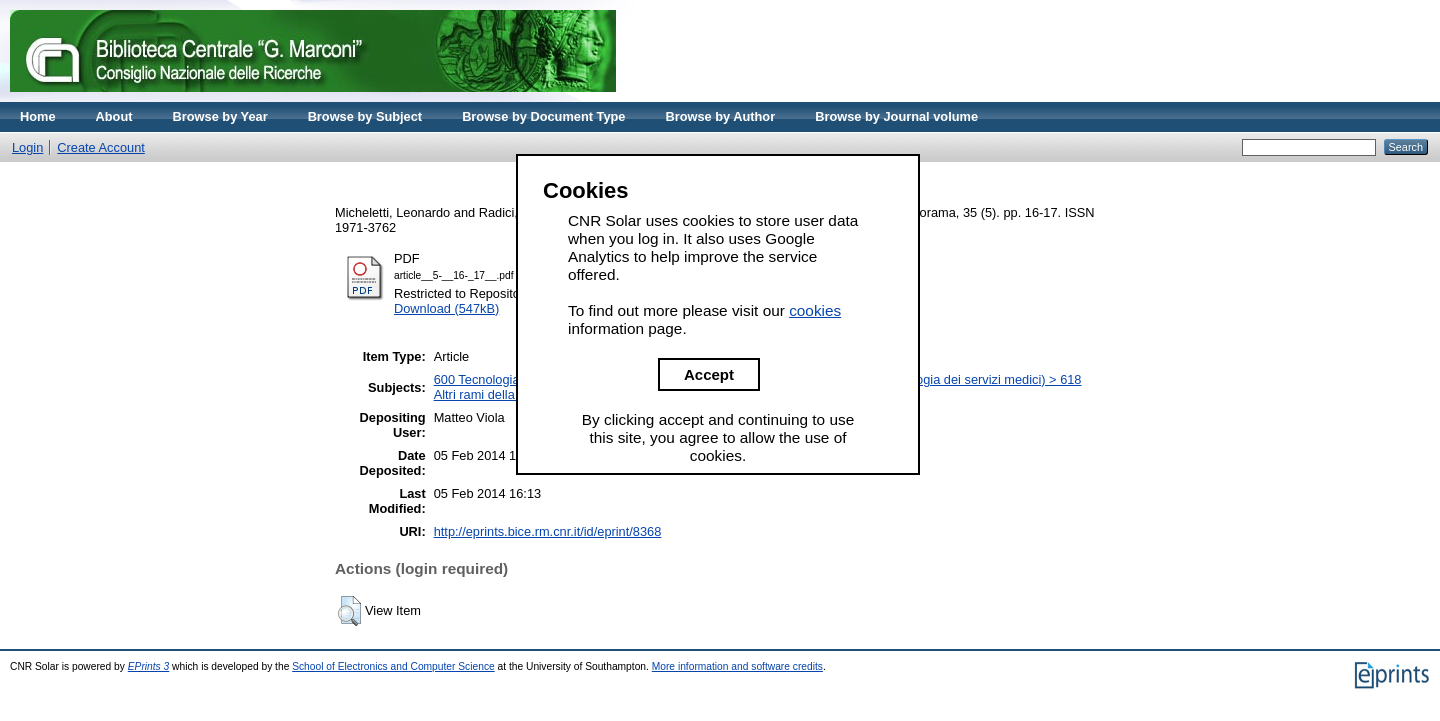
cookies (815, 310)
